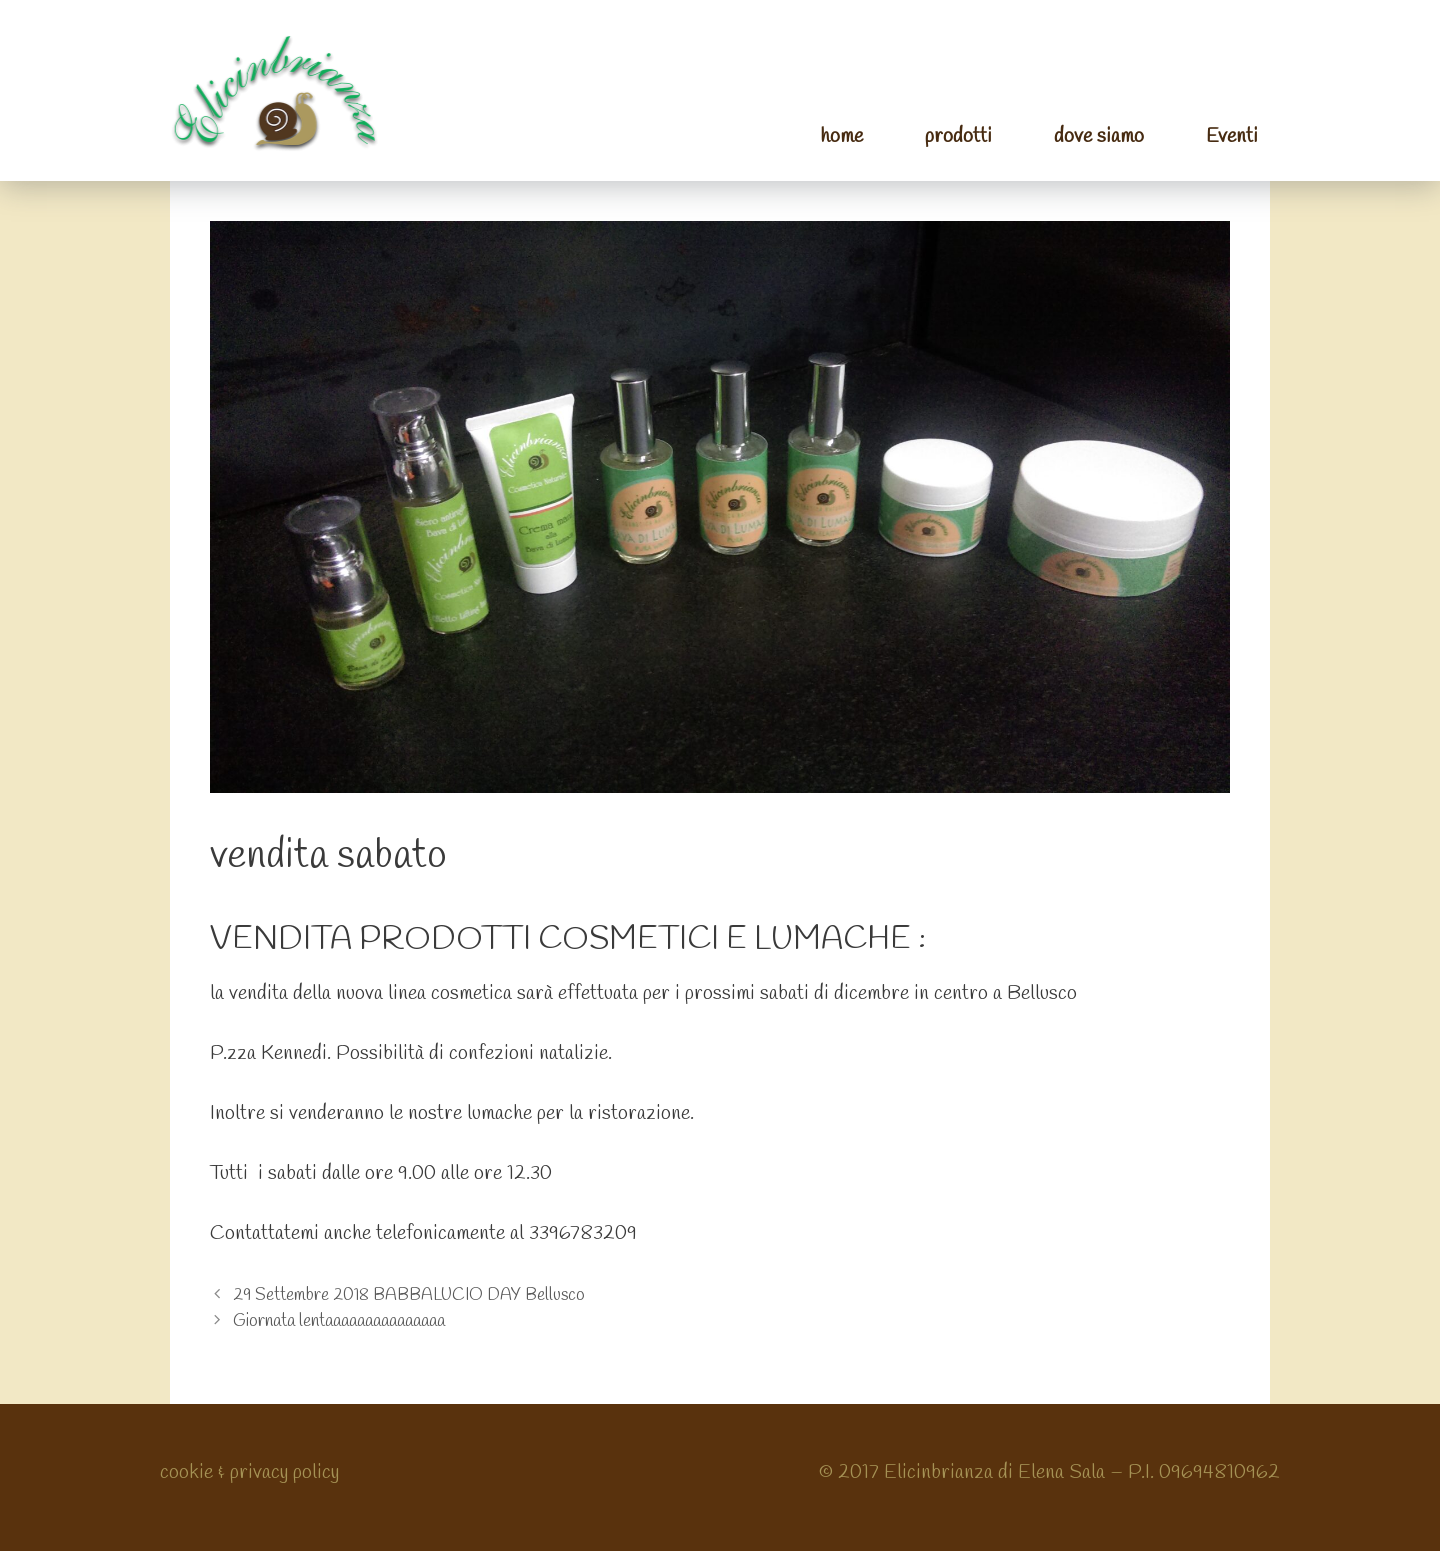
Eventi (1232, 136)
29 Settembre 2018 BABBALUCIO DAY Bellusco (409, 1295)
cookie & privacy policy (249, 1472)
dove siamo (1099, 136)
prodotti (958, 136)
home (841, 136)
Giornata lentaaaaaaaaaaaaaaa (339, 1321)
